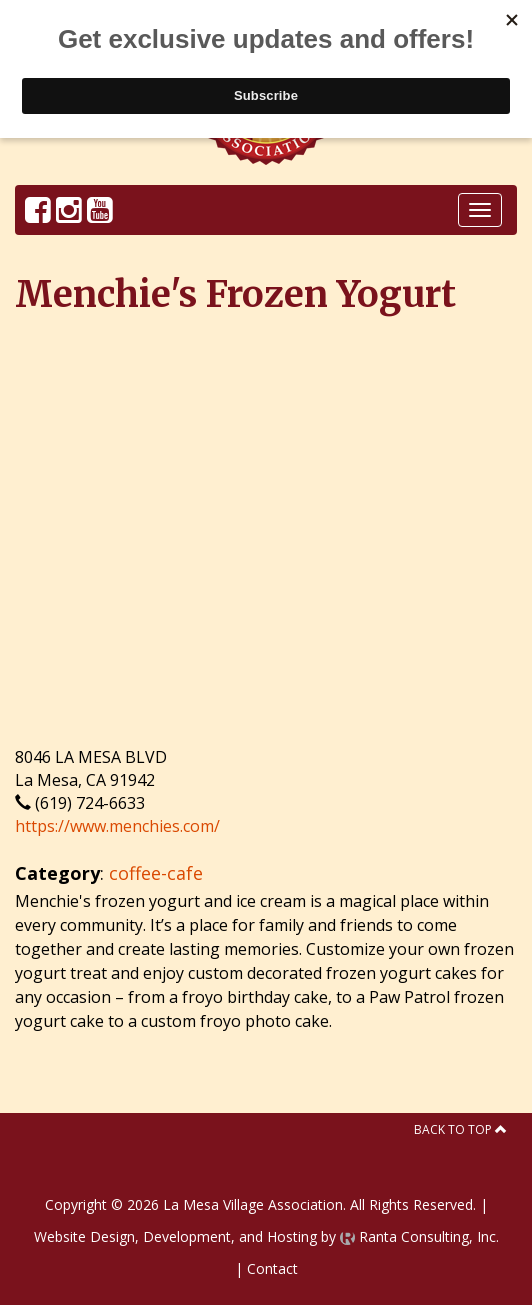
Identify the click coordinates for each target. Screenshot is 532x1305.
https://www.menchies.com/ (117, 826)
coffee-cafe (156, 873)
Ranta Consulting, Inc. (419, 1236)
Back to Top (460, 1129)
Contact (272, 1268)
